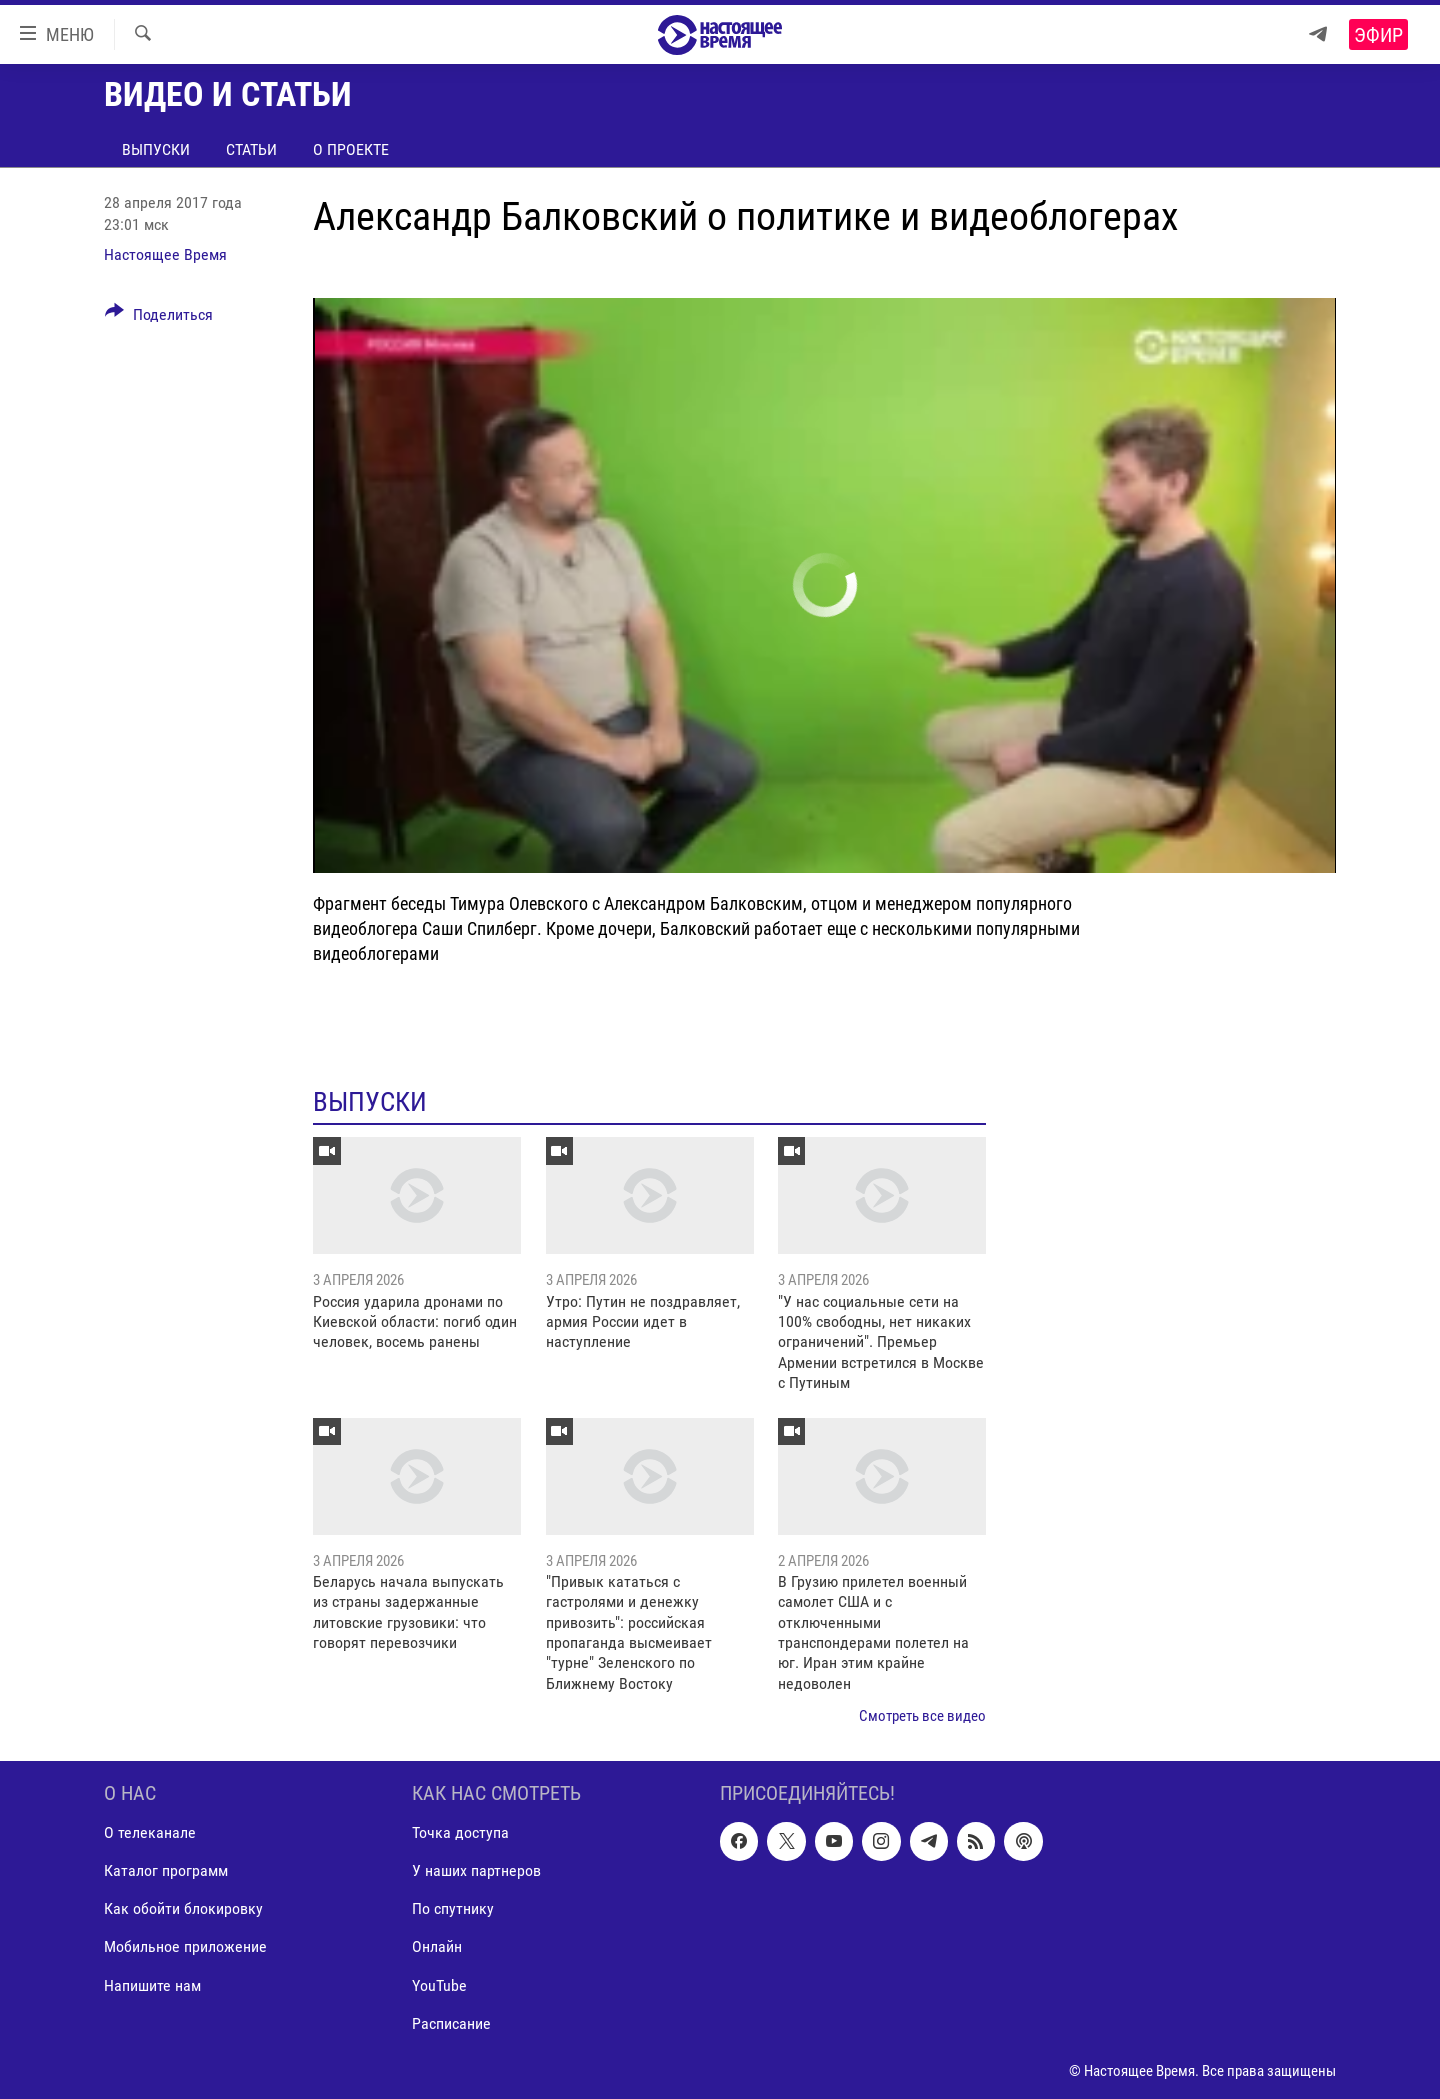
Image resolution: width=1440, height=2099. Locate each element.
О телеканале (150, 1832)
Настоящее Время (165, 254)
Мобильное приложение (185, 1946)
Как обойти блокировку (183, 1908)
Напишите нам (152, 1984)
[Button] (159, 318)
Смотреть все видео (922, 1716)
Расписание (451, 2022)
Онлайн (437, 1946)
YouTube (439, 1984)
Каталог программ (166, 1870)
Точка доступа (460, 1832)
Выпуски (156, 149)
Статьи (251, 149)
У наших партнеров (476, 1870)
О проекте (351, 149)
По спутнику (453, 1908)
